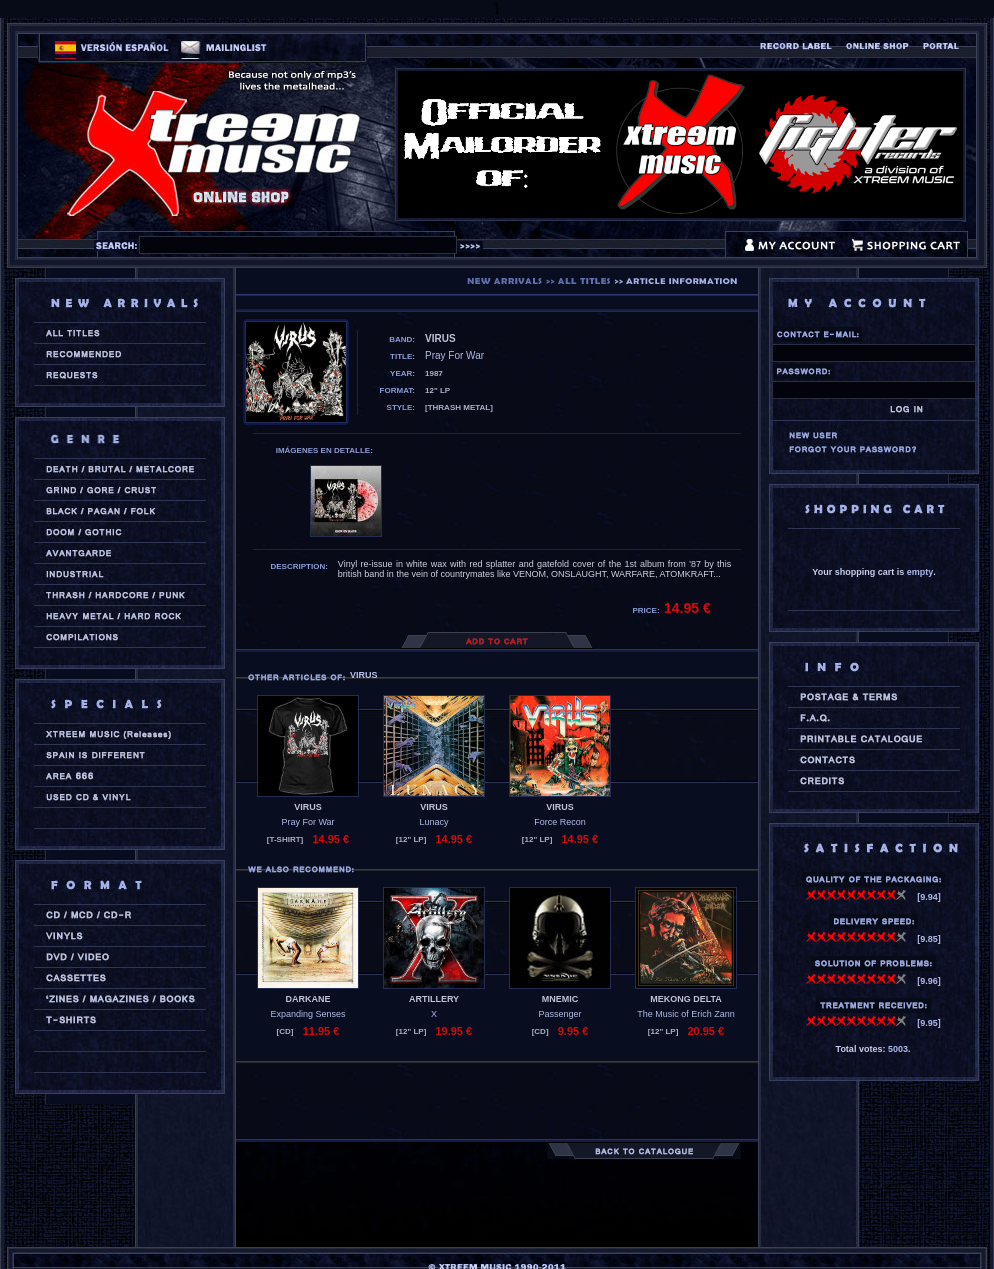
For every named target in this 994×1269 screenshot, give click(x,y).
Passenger (559, 1014)
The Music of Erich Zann (686, 1014)
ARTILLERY (434, 999)
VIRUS (308, 807)
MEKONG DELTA (686, 999)
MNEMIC (560, 999)
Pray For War (307, 822)
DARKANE (308, 999)
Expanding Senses (307, 1014)
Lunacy (433, 822)
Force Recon (560, 822)
